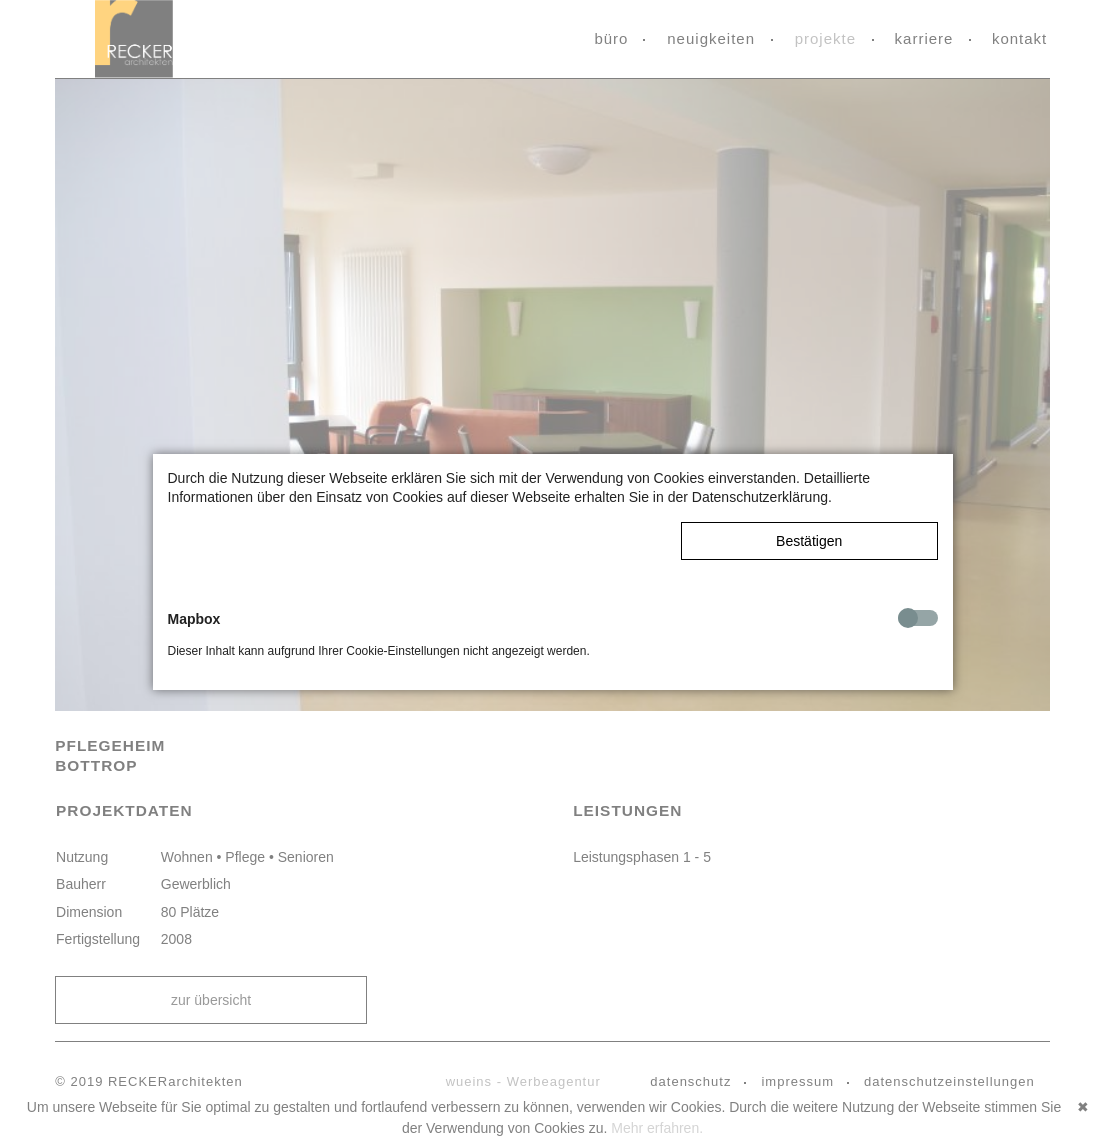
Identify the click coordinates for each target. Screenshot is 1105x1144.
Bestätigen (809, 541)
